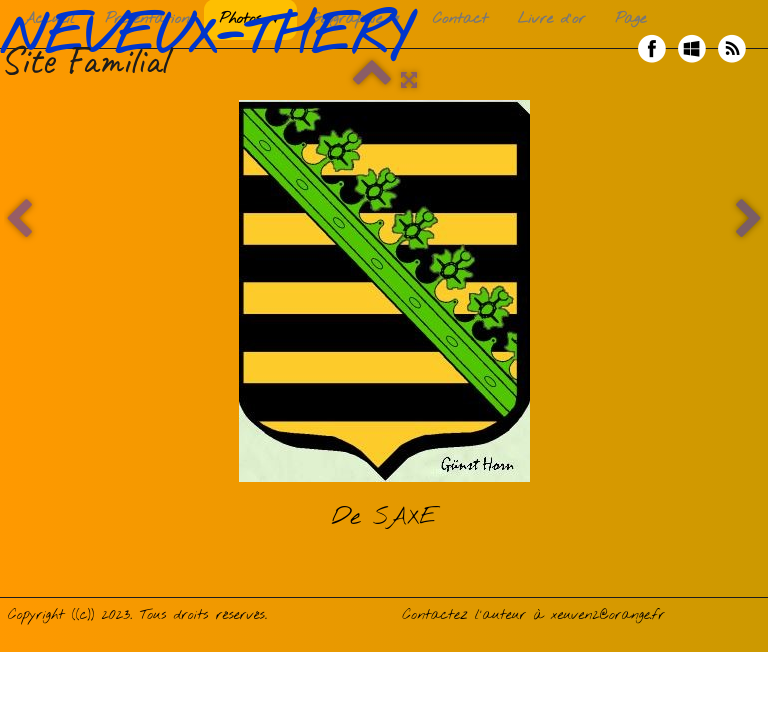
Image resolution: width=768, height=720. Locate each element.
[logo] (212, 49)
